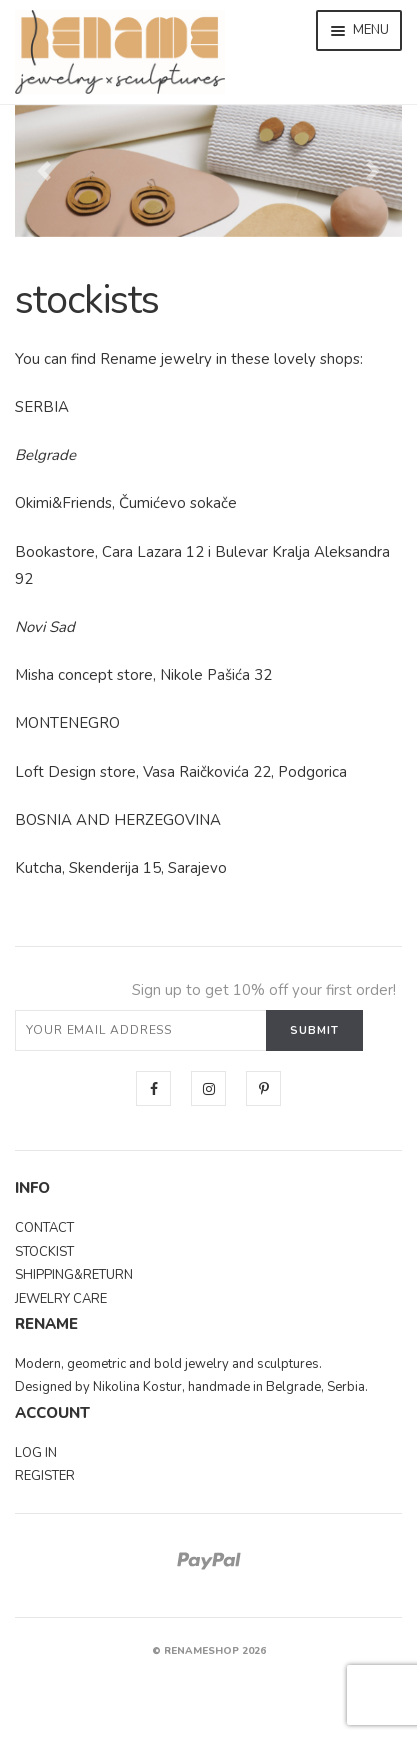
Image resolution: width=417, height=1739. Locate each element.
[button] (44, 171)
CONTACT (44, 1228)
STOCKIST (44, 1252)
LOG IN (36, 1453)
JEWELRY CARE (61, 1299)
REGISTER (45, 1476)
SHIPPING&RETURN (74, 1275)
